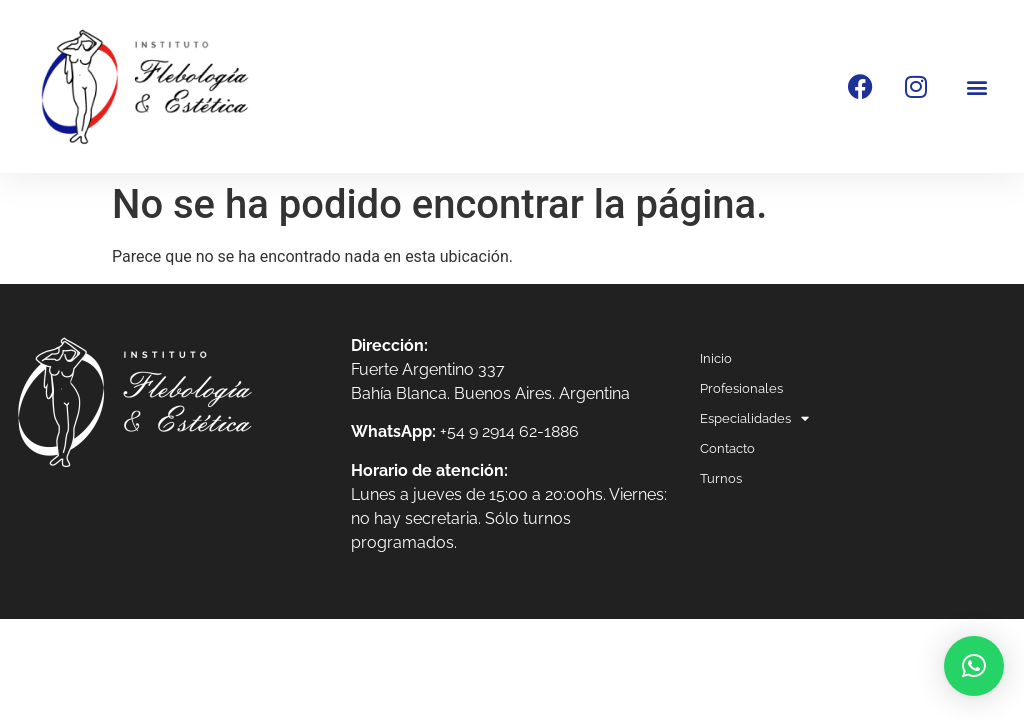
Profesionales (741, 388)
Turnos (721, 478)
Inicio (716, 358)
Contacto (727, 448)
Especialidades (754, 419)
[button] (977, 86)
